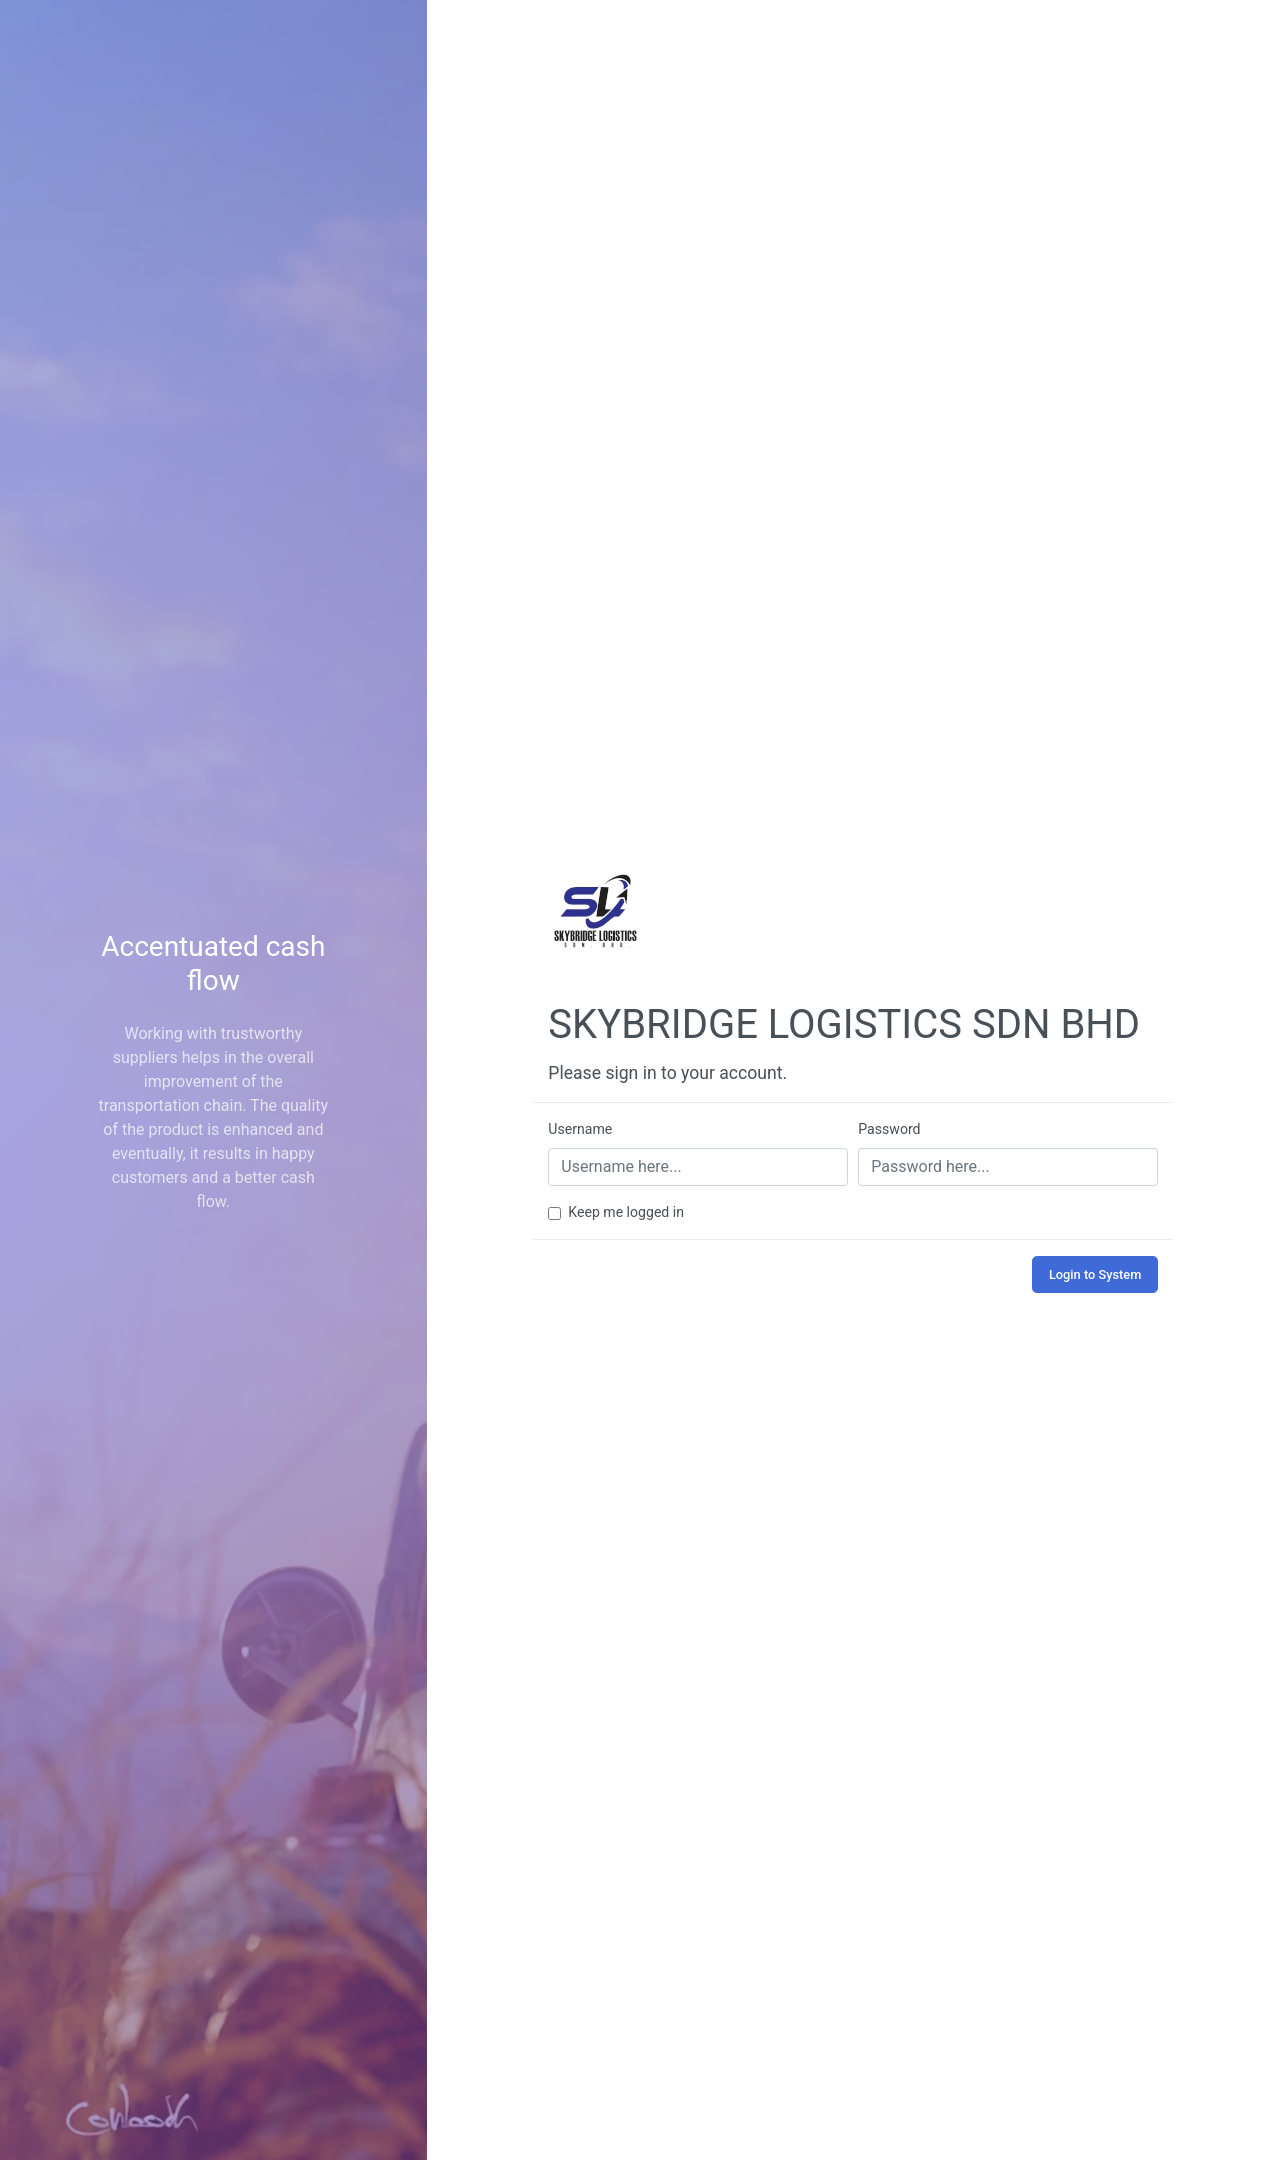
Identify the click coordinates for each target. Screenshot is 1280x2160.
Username (580, 1129)
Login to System (1095, 1274)
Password (889, 1129)
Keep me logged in (626, 1212)
